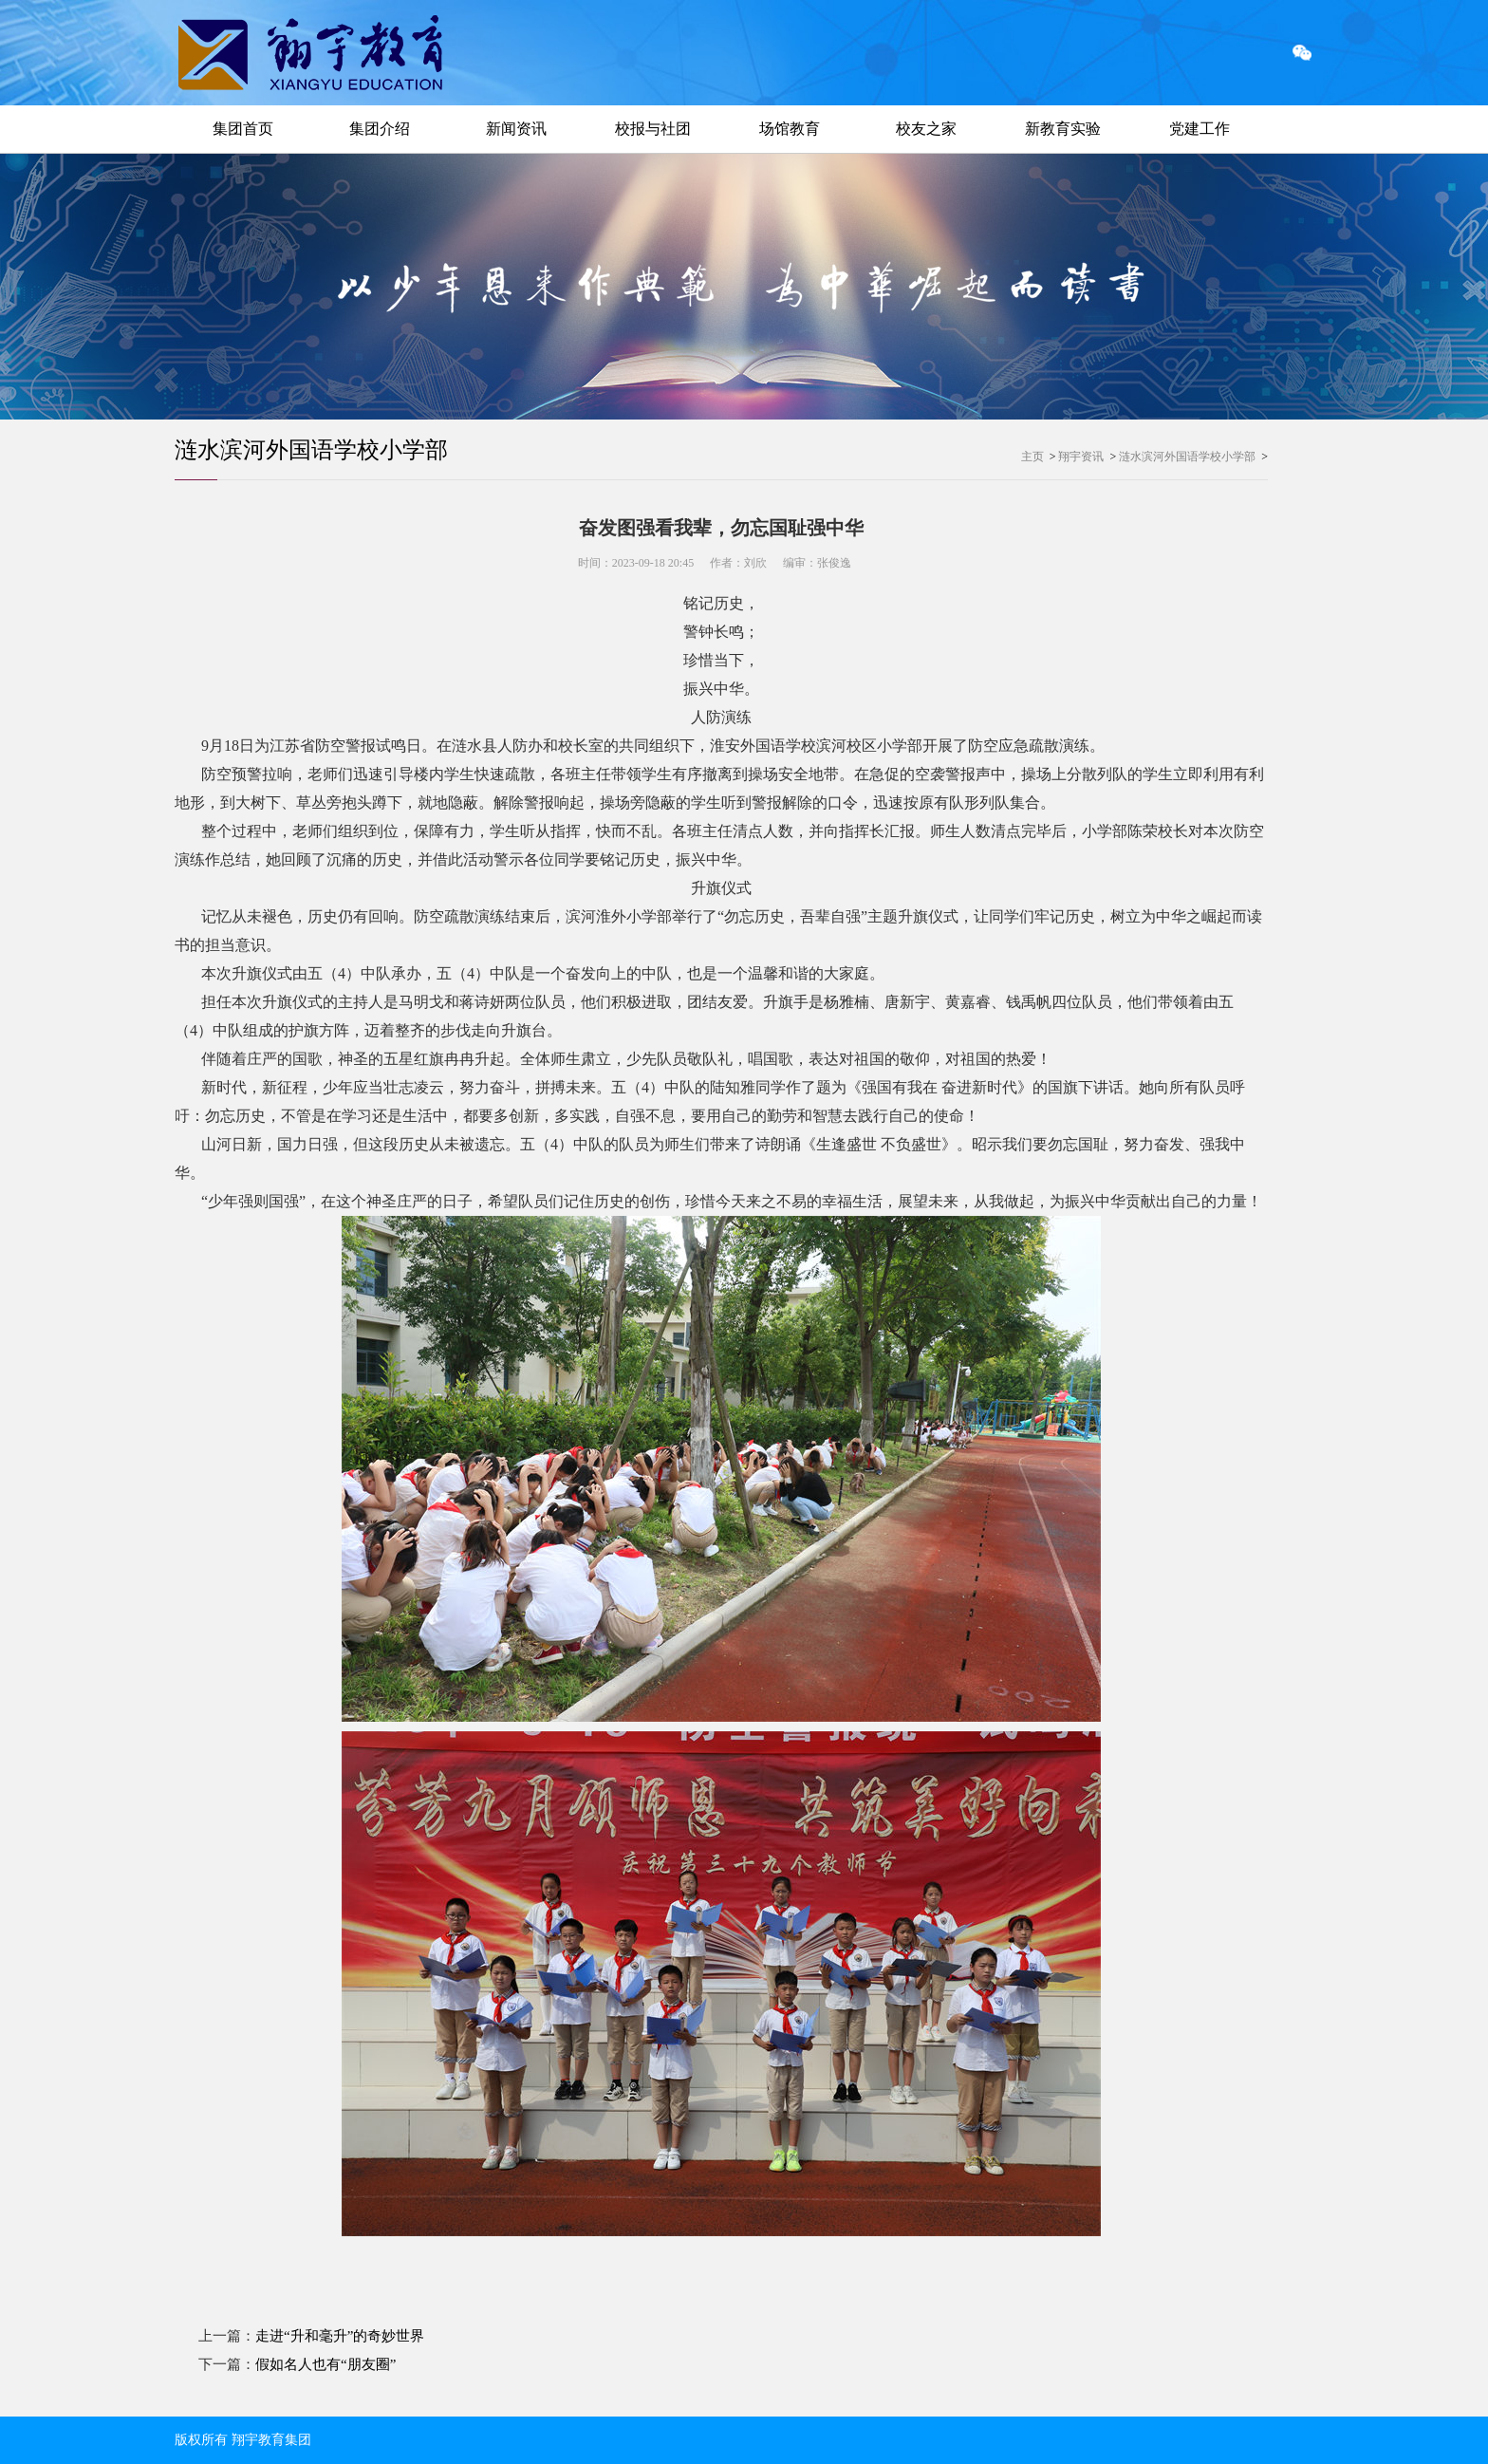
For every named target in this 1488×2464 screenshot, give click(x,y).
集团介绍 (379, 129)
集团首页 (243, 129)
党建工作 (1199, 129)
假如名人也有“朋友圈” (325, 2364)
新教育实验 (1063, 129)
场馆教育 (789, 129)
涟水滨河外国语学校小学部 (311, 450)
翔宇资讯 (1081, 456)
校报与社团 (653, 129)
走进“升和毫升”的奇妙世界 (339, 2335)
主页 (1032, 456)
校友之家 (926, 129)
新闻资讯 (516, 129)
